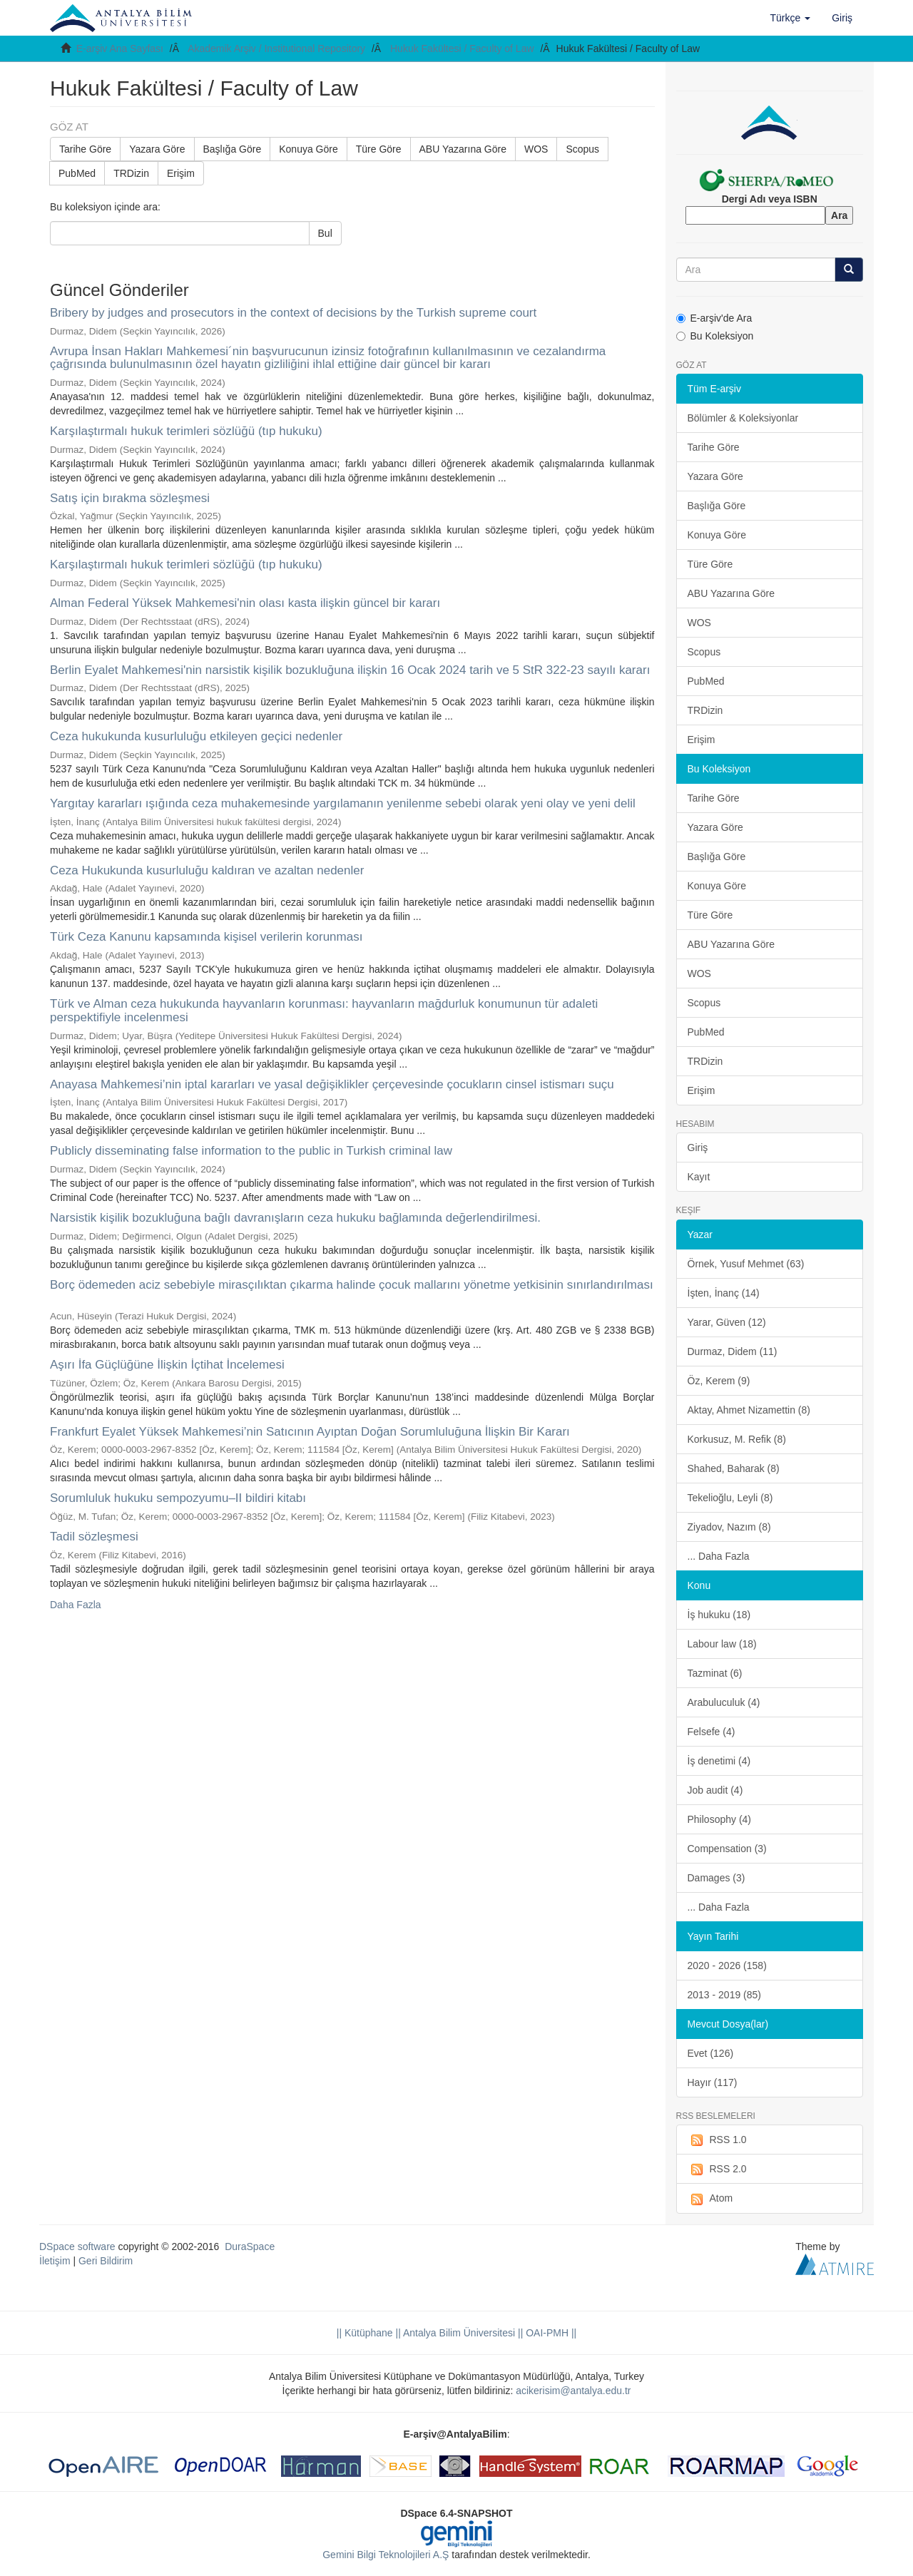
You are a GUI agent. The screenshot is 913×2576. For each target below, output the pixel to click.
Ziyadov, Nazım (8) (729, 1527)
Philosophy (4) (720, 1819)
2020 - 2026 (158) (727, 1965)
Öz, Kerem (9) (719, 1380)
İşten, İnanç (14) (724, 1293)
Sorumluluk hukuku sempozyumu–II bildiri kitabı (178, 1498)
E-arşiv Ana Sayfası (119, 48)
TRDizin (131, 173)
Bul (325, 233)
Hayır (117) (713, 2082)
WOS (536, 149)
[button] (791, 18)
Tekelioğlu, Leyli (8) (730, 1497)
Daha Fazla (75, 1604)
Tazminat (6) (715, 1673)
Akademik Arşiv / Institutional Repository (276, 48)
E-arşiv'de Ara (714, 318)
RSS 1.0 (717, 2140)
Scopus (582, 149)
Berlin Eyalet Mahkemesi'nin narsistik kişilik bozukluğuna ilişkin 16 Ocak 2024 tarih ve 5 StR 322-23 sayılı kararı (350, 670)
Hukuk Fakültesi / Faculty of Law (462, 48)
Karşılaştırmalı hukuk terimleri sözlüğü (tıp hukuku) (186, 431)
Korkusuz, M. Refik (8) (737, 1439)
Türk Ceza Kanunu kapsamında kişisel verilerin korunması (206, 937)
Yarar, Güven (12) (727, 1322)
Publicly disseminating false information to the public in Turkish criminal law (251, 1150)
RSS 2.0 (717, 2169)
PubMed (77, 173)
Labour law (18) (722, 1644)
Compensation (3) (727, 1848)
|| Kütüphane (365, 2333)
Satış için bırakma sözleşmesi (130, 498)
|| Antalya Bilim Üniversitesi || (458, 2333)
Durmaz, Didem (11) (732, 1351)
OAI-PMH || (549, 2333)
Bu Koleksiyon (715, 336)
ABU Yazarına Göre (462, 149)
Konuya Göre (308, 149)
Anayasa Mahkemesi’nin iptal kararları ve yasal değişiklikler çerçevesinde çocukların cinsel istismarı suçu (332, 1084)
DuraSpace (250, 2246)
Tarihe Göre (85, 149)
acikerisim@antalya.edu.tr (573, 2390)
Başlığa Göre (232, 149)
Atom (710, 2198)
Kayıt (699, 1176)
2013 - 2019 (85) (725, 1994)
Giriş (698, 1147)
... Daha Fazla (719, 1556)
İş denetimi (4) (719, 1761)
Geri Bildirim (105, 2260)
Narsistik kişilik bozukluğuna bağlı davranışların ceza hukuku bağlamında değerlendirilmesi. (295, 1218)
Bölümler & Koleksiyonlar (743, 418)
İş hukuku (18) (719, 1614)
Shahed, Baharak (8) (734, 1468)
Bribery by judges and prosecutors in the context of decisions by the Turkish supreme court (293, 313)
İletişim (55, 2260)
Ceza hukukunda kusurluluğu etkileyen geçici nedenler (196, 736)
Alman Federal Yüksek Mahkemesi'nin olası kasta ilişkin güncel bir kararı (245, 603)
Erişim (181, 173)
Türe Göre (379, 149)
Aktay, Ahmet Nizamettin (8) (749, 1410)
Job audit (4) (715, 1790)
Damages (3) (716, 1878)
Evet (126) (711, 2053)
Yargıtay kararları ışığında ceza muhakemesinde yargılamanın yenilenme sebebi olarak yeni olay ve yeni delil (343, 803)
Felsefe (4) (711, 1731)
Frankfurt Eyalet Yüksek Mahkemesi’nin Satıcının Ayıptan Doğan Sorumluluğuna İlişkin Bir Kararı (310, 1431)
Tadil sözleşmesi (94, 1536)
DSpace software (77, 2246)
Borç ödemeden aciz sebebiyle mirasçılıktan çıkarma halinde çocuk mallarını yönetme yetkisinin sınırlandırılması (351, 1285)
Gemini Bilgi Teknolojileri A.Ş (385, 2554)
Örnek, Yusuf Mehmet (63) (746, 1263)
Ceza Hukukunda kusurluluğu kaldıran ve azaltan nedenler (207, 870)
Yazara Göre (157, 149)
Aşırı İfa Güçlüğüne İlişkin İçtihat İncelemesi (167, 1364)
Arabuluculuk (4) (724, 1702)
